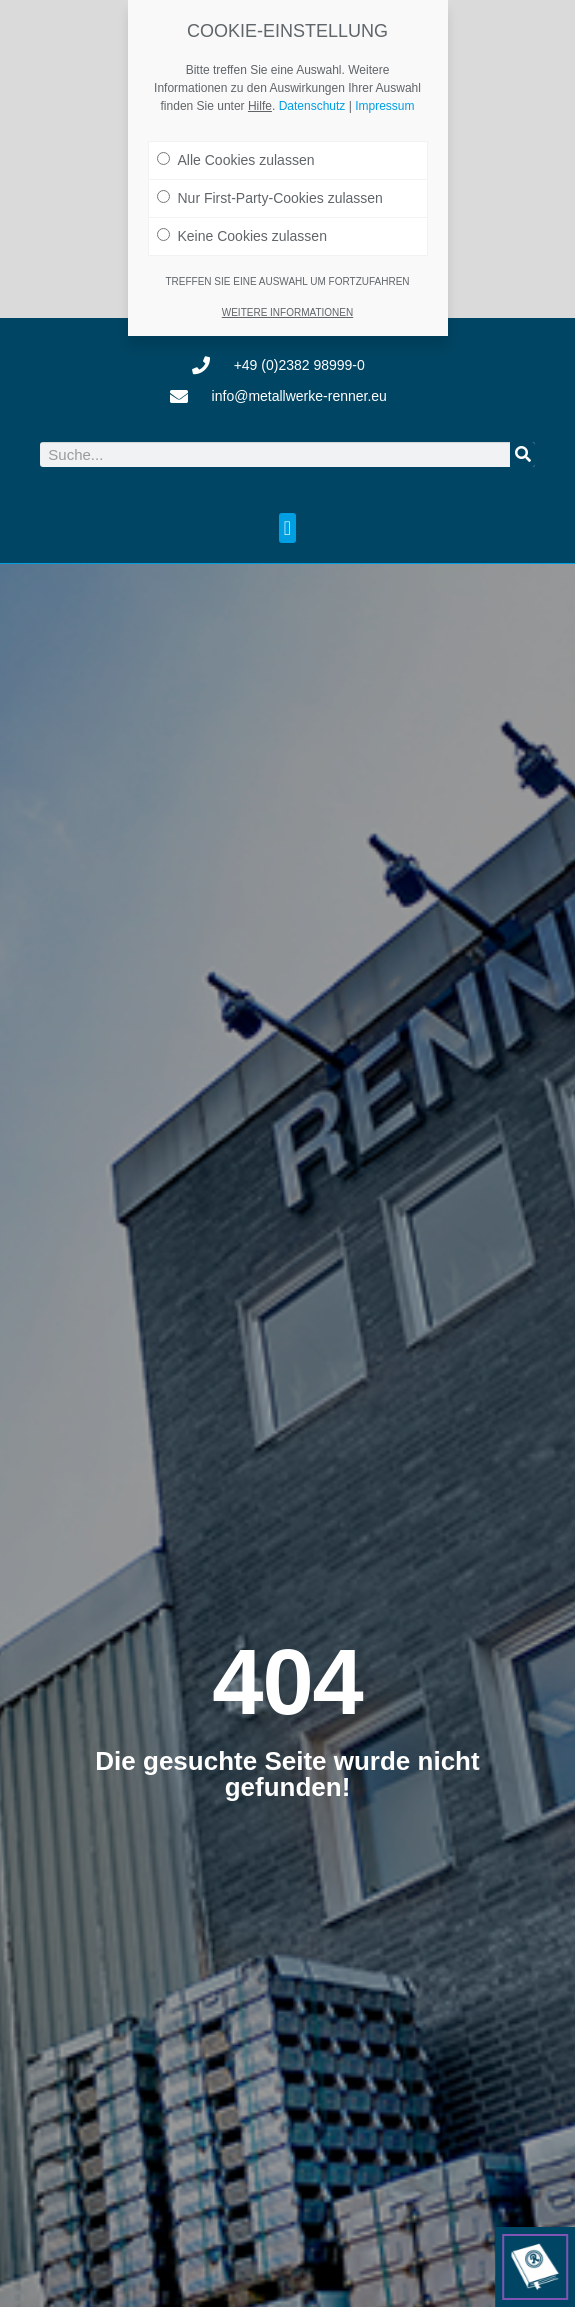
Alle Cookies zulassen (236, 160)
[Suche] (522, 454)
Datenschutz (312, 106)
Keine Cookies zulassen (242, 236)
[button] (287, 528)
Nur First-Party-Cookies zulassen (270, 198)
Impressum (384, 106)
